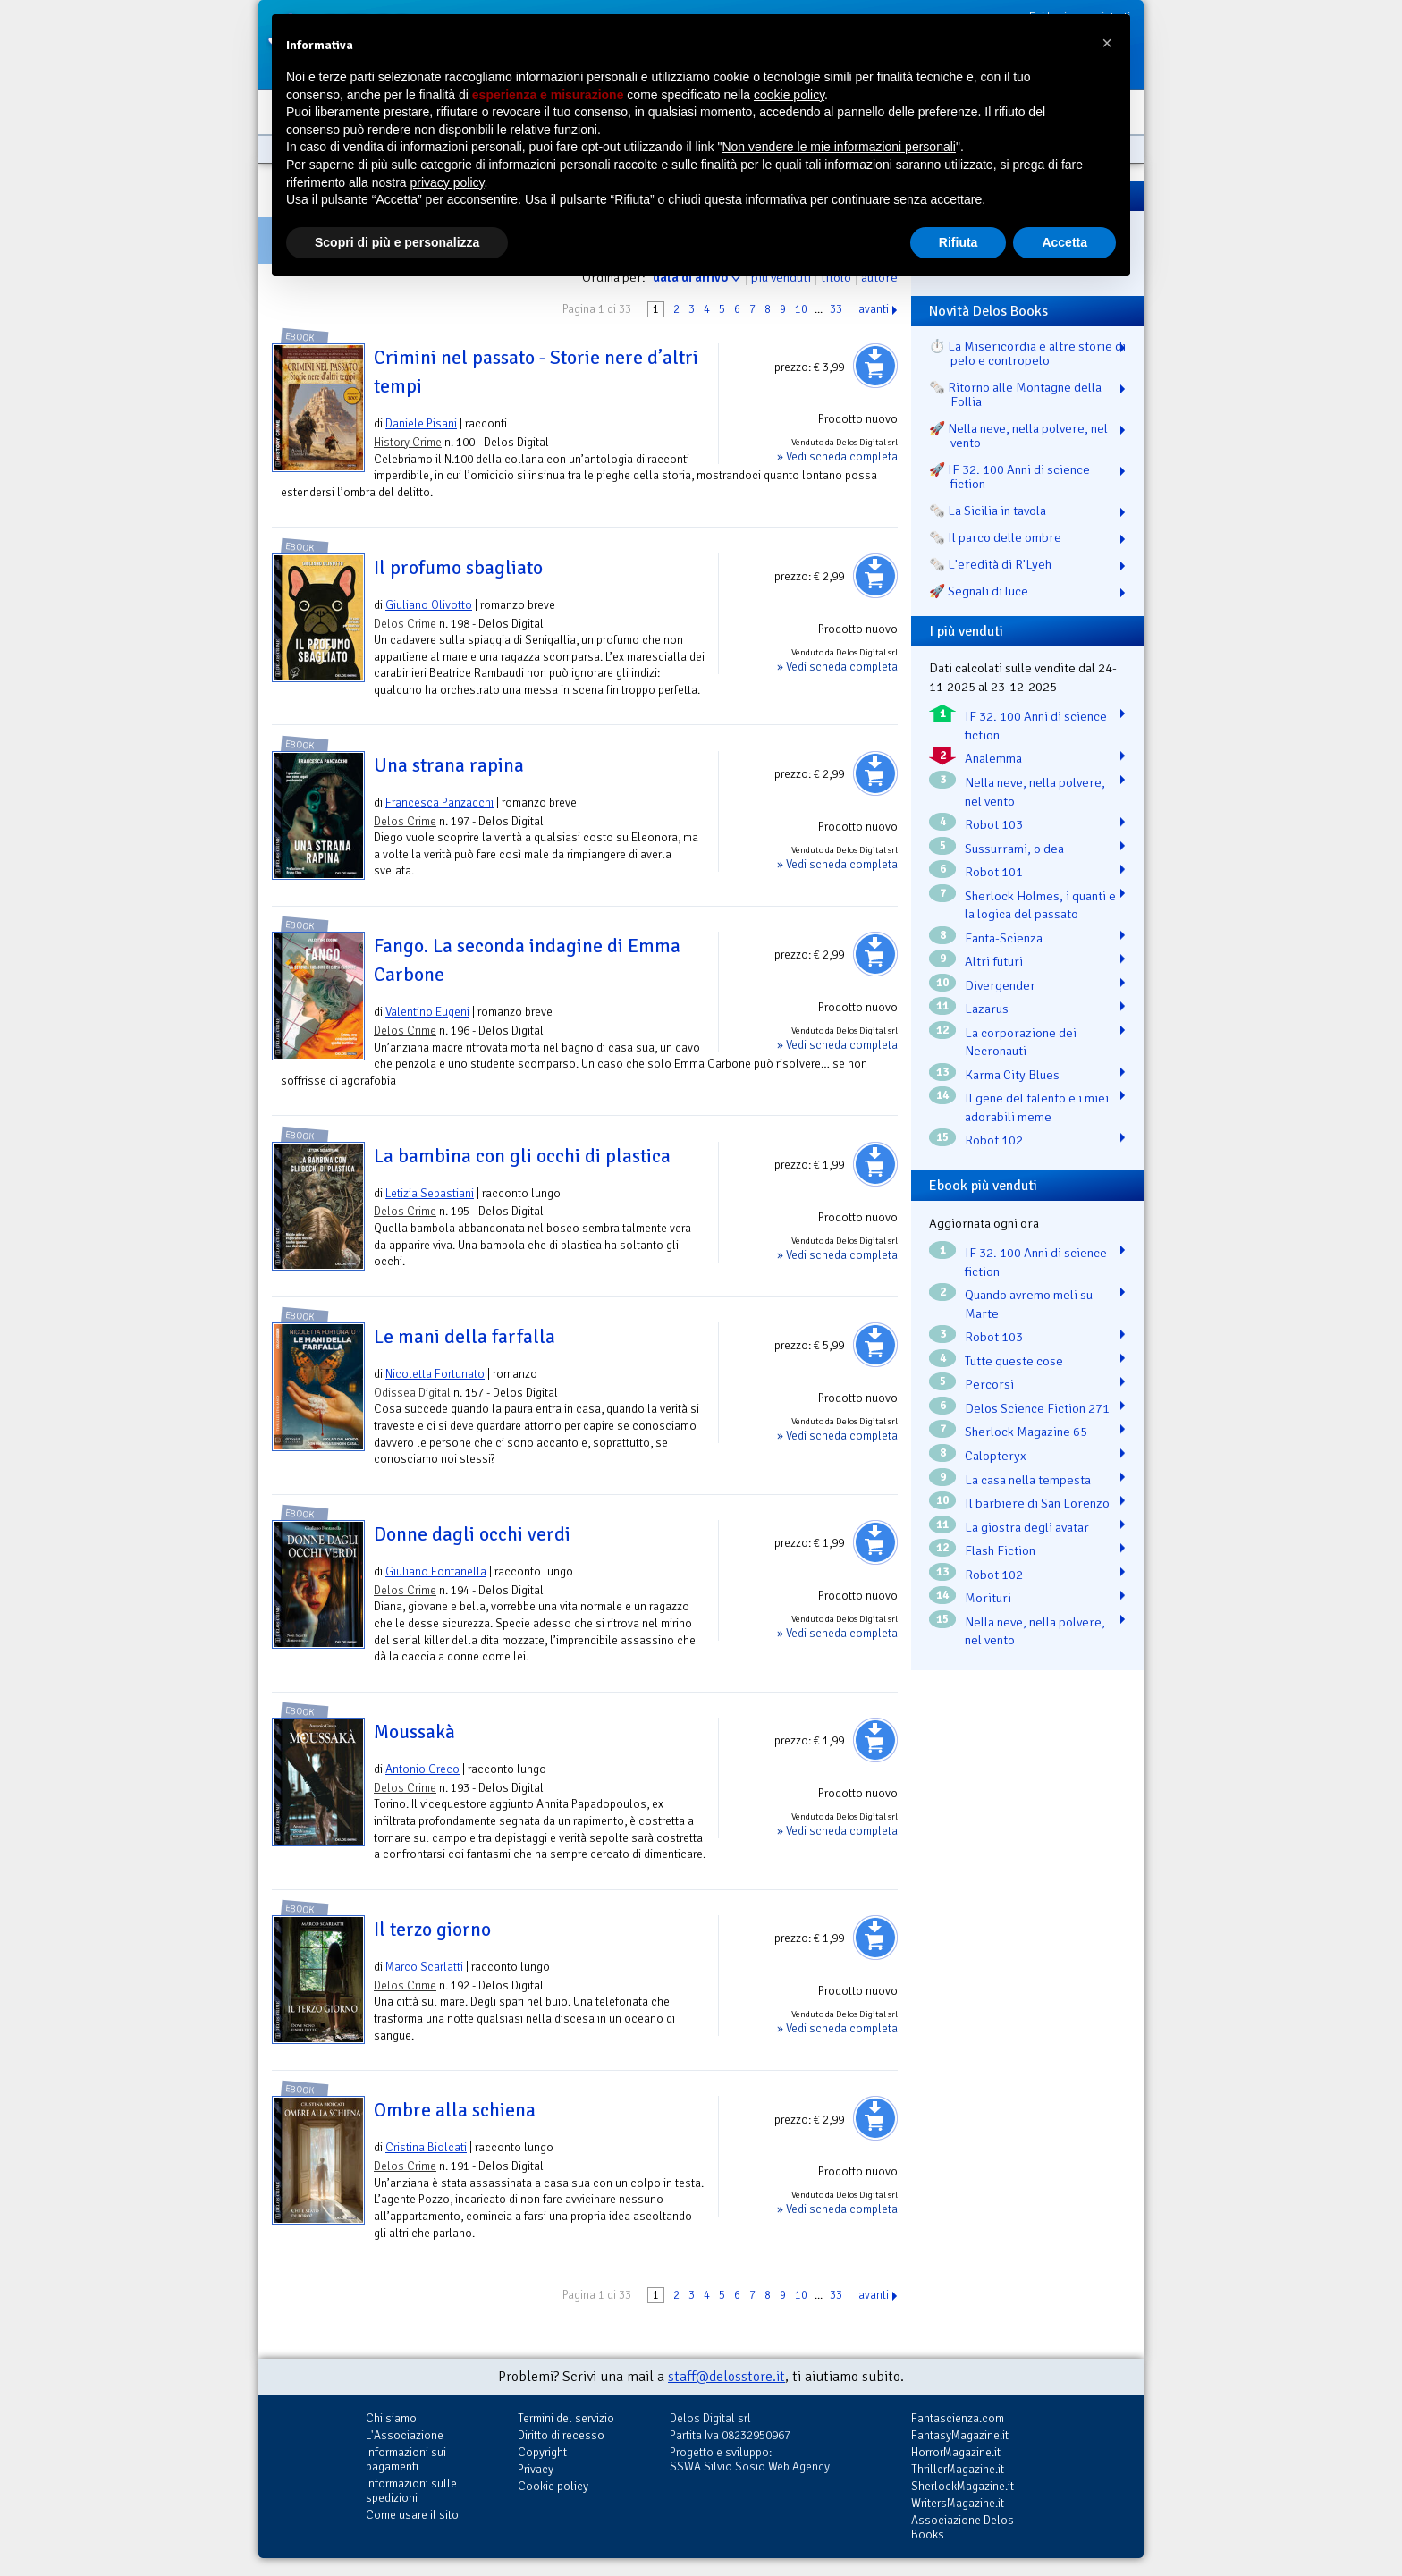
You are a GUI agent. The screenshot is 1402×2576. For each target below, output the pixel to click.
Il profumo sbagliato (458, 567)
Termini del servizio (566, 2418)
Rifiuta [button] (958, 242)
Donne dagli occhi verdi (472, 1534)
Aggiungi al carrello (875, 365)
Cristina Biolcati (426, 2147)
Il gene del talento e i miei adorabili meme (1037, 1107)
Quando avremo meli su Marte (1029, 1304)
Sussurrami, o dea (1014, 848)
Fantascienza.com (957, 2418)
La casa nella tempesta (1028, 1480)
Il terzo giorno (432, 1929)
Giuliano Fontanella (435, 1571)
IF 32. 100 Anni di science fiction (1036, 725)
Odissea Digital (412, 1392)
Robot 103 (994, 824)
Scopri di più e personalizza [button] (397, 242)
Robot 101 (994, 872)
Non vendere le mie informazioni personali (838, 146)
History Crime (408, 442)
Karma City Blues (1012, 1075)
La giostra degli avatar (1027, 1527)
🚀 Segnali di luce (978, 591)
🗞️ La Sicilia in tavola (987, 510)
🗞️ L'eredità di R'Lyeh (990, 564)
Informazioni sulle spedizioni (411, 2490)
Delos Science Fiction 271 (1037, 1408)
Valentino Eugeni (427, 1011)
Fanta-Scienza (1004, 938)
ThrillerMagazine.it (957, 2469)
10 (801, 309)
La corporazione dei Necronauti (1021, 1042)
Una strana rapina (449, 765)
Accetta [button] (1064, 242)
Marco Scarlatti (424, 1966)
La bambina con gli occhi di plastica (522, 1156)
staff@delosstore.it (726, 2377)
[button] (1107, 43)
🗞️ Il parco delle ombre (995, 537)
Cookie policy (553, 2486)
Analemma (993, 758)
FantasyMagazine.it (960, 2435)
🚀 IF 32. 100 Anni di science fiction (1009, 476)
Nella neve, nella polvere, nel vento (1035, 791)
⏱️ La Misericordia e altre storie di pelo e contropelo (1027, 353)
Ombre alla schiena (455, 2110)
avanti (873, 309)
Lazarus (987, 1009)
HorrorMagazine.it (956, 2452)
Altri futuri (994, 961)
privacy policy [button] (447, 182)
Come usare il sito (412, 2514)
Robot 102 (994, 1140)
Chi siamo (391, 2418)
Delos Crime (405, 623)
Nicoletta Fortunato (435, 1373)
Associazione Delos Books (962, 2527)
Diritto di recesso (561, 2435)
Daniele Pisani (421, 423)
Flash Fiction (1000, 1550)
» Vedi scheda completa (837, 456)
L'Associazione (404, 2435)
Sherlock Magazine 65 (1026, 1431)
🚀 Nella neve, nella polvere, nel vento (1018, 435)
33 (836, 309)
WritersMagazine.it (957, 2503)
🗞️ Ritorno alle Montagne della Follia (1015, 394)
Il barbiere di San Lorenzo (1037, 1503)
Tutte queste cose (1014, 1361)
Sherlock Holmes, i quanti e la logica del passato (1040, 905)
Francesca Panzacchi (439, 802)
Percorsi (989, 1384)
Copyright (542, 2452)
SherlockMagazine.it (962, 2486)
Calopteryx (995, 1456)
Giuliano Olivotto (428, 604)
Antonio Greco (422, 1769)
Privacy (535, 2469)
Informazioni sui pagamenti (406, 2459)
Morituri (988, 1598)
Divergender (1000, 985)
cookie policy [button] (789, 95)
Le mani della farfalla (464, 1336)
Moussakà (414, 1732)
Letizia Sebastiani (429, 1193)
